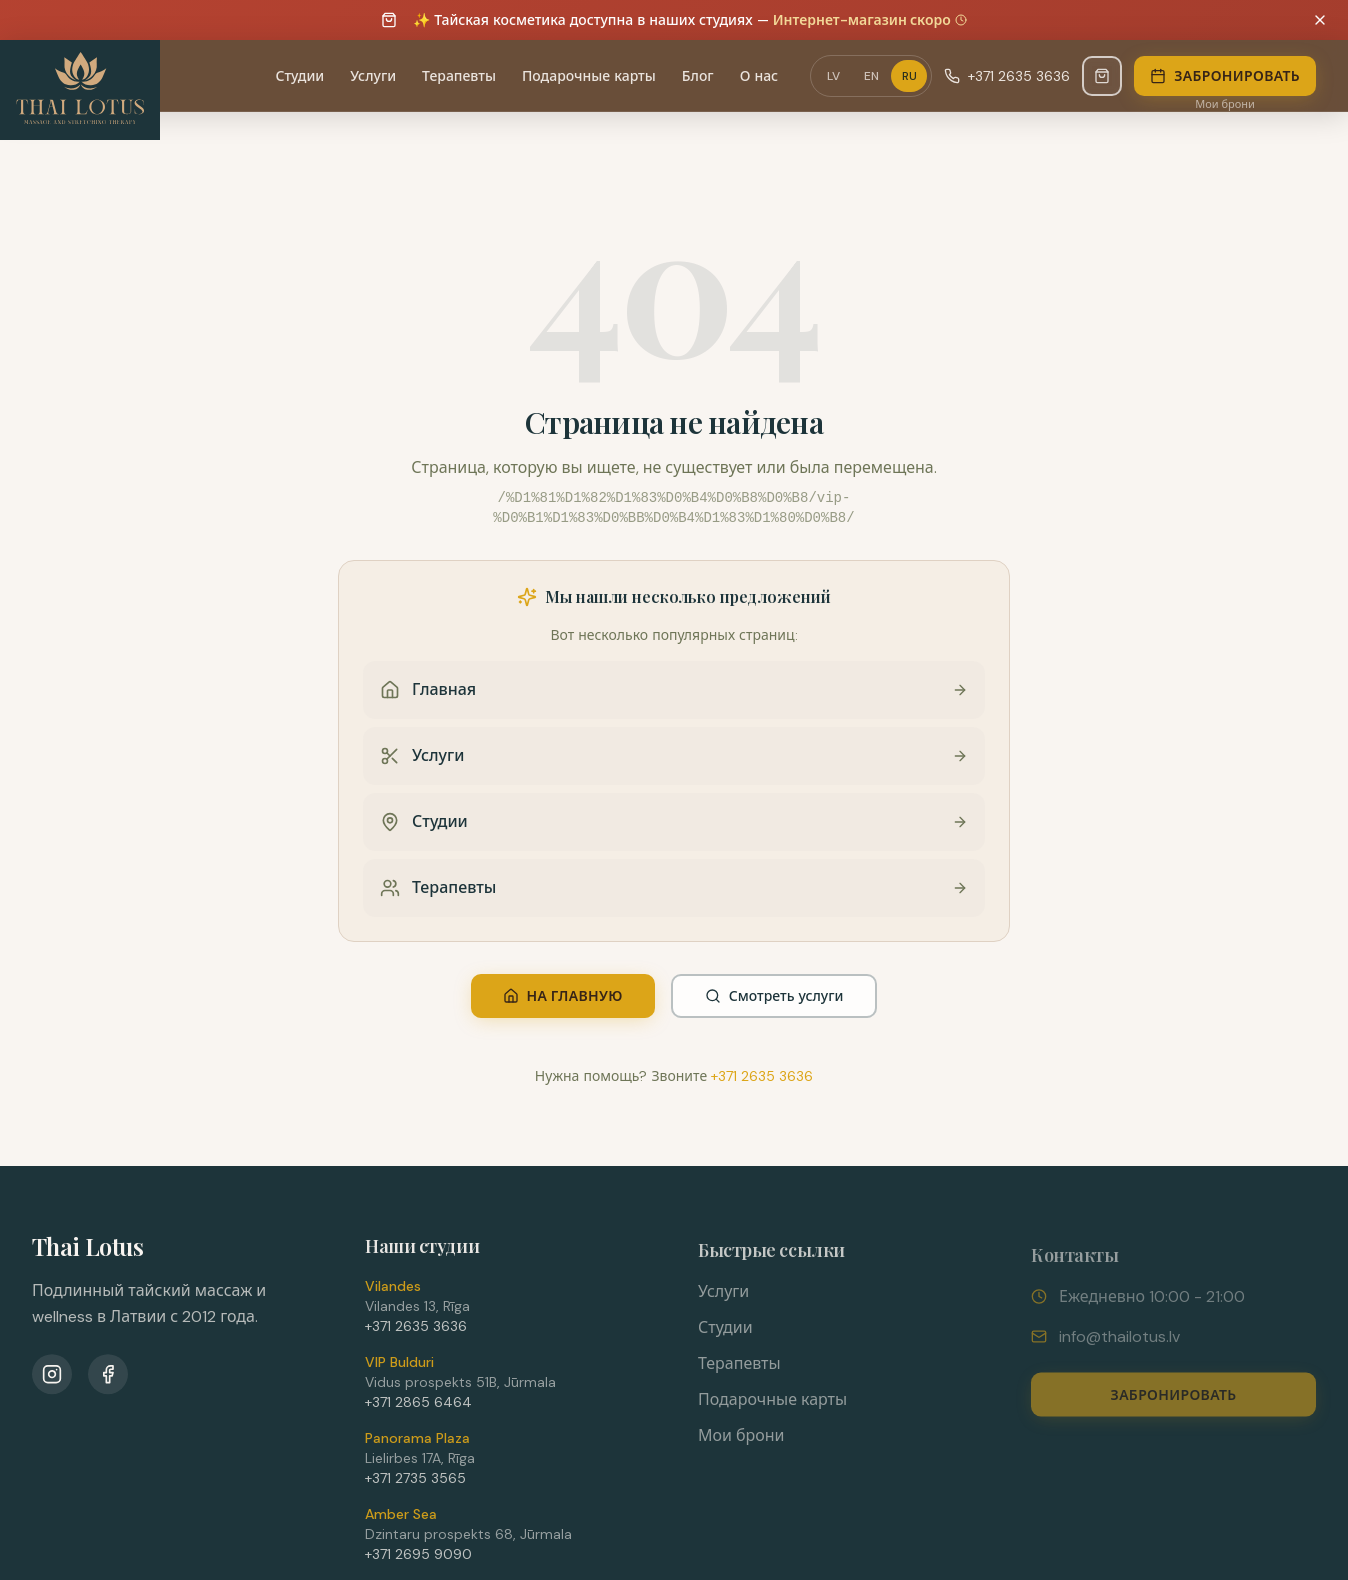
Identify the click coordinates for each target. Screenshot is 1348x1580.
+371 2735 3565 (415, 1483)
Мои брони (1225, 104)
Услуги (723, 1297)
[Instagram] (52, 1377)
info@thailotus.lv (1119, 1343)
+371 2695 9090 (418, 1559)
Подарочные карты (772, 1405)
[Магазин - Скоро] (1102, 76)
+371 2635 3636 (762, 1076)
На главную (563, 996)
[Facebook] (108, 1377)
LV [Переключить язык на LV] (833, 76)
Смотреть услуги (774, 996)
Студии (725, 1333)
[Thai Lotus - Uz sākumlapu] (80, 90)
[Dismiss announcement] (1320, 20)
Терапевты (739, 1369)
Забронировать (1225, 76)
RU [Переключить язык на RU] (909, 76)
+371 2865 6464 (418, 1407)
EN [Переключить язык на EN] (871, 76)
